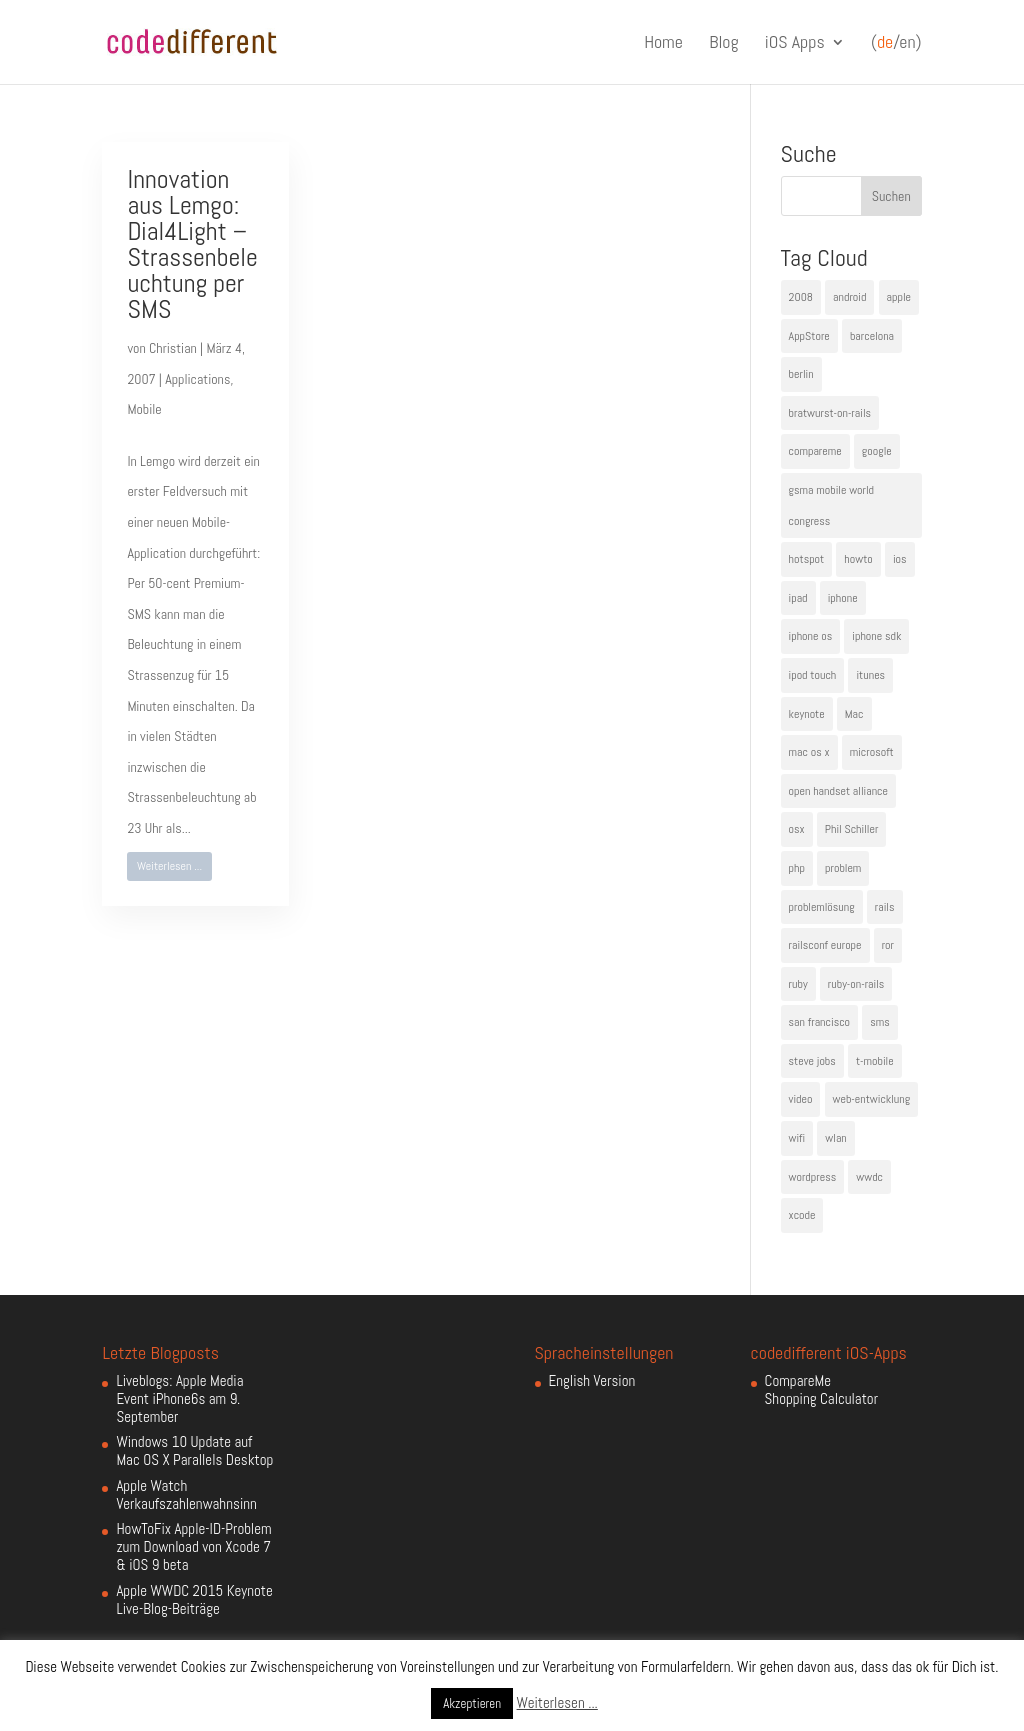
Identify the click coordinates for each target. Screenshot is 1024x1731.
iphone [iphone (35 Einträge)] (843, 598)
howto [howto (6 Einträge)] (858, 559)
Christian (173, 348)
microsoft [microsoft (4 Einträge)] (872, 752)
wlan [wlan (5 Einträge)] (835, 1138)
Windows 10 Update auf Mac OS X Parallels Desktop (194, 1450)
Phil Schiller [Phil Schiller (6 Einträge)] (852, 829)
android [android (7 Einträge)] (849, 297)
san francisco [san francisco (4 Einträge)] (819, 1022)
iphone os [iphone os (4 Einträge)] (811, 636)
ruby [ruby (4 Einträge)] (798, 984)
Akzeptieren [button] (472, 1703)
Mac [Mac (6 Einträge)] (854, 714)
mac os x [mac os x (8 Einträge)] (809, 752)
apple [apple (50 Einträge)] (899, 297)
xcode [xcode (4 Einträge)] (802, 1215)
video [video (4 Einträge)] (801, 1099)
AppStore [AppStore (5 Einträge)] (809, 336)
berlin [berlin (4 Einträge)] (801, 374)
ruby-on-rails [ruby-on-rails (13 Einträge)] (856, 984)
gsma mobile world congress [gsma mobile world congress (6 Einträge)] (831, 505)
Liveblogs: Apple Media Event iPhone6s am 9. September (179, 1398)
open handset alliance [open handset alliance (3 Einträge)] (838, 791)
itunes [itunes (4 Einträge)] (870, 675)
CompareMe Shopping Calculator (821, 1389)
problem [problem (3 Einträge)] (843, 868)
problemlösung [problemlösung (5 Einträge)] (822, 907)
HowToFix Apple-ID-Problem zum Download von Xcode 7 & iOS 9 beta (193, 1546)
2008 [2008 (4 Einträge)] (801, 297)
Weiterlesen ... (169, 866)
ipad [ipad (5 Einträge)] (798, 598)
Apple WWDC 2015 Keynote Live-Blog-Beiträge (194, 1599)
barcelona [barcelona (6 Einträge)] (872, 336)
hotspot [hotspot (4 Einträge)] (807, 559)
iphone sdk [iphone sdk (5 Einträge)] (876, 636)
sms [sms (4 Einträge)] (880, 1022)
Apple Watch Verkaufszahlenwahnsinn (186, 1494)
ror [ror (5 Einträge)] (888, 945)
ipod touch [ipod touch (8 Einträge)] (813, 675)
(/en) (896, 43)
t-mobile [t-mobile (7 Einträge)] (875, 1061)
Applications (197, 379)
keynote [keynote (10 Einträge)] (807, 714)
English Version (592, 1380)
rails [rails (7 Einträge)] (885, 907)
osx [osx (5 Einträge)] (797, 829)
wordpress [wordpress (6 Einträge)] (813, 1177)
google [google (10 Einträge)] (877, 451)
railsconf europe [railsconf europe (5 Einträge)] (825, 945)
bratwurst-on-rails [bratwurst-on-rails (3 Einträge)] (830, 413)
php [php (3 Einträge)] (797, 868)
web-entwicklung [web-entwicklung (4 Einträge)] (872, 1099)
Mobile (144, 409)
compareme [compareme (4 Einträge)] (815, 451)
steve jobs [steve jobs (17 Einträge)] (812, 1061)
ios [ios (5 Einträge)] (900, 559)
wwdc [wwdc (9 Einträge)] (869, 1177)
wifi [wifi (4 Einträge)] (797, 1138)
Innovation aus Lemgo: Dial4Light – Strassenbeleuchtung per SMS (192, 244)
